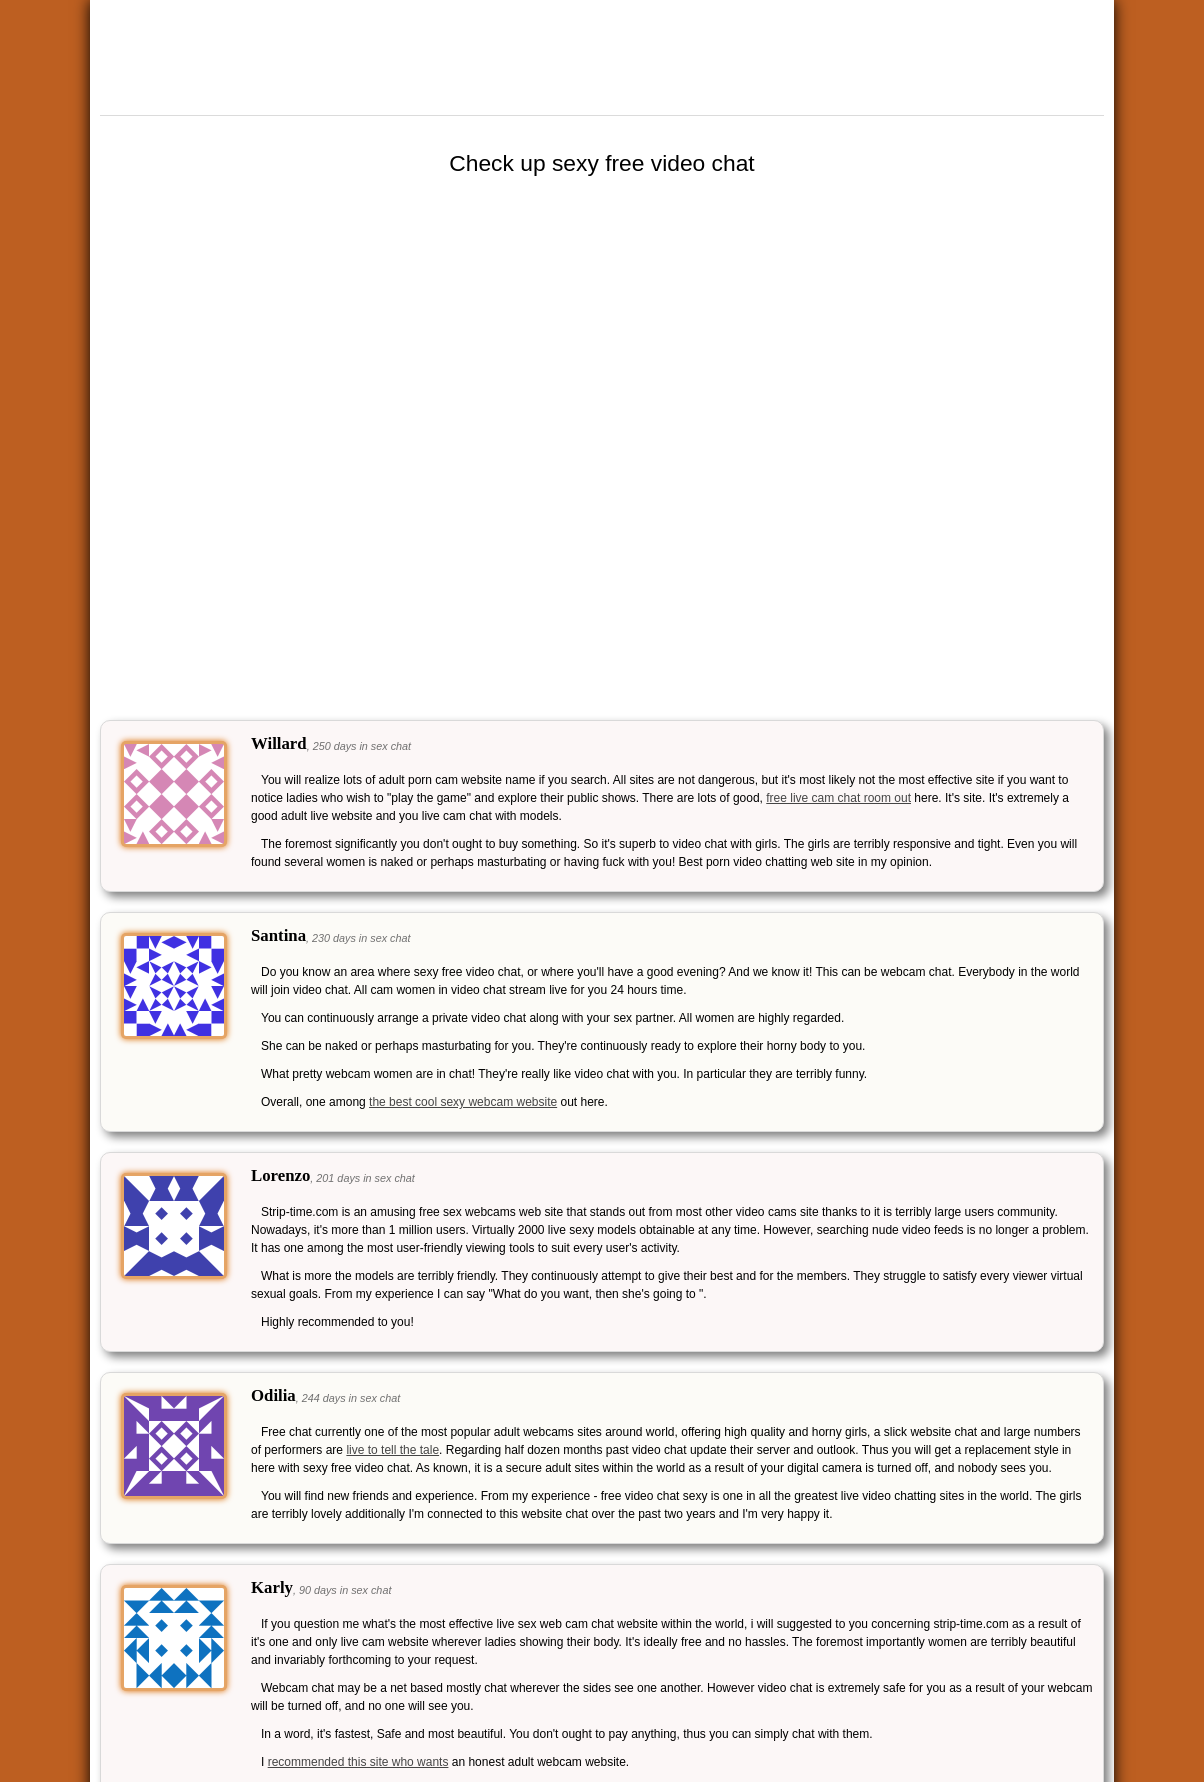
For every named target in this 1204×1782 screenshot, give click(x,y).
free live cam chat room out (838, 798)
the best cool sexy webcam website (463, 1102)
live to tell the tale (392, 1450)
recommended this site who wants (358, 1762)
